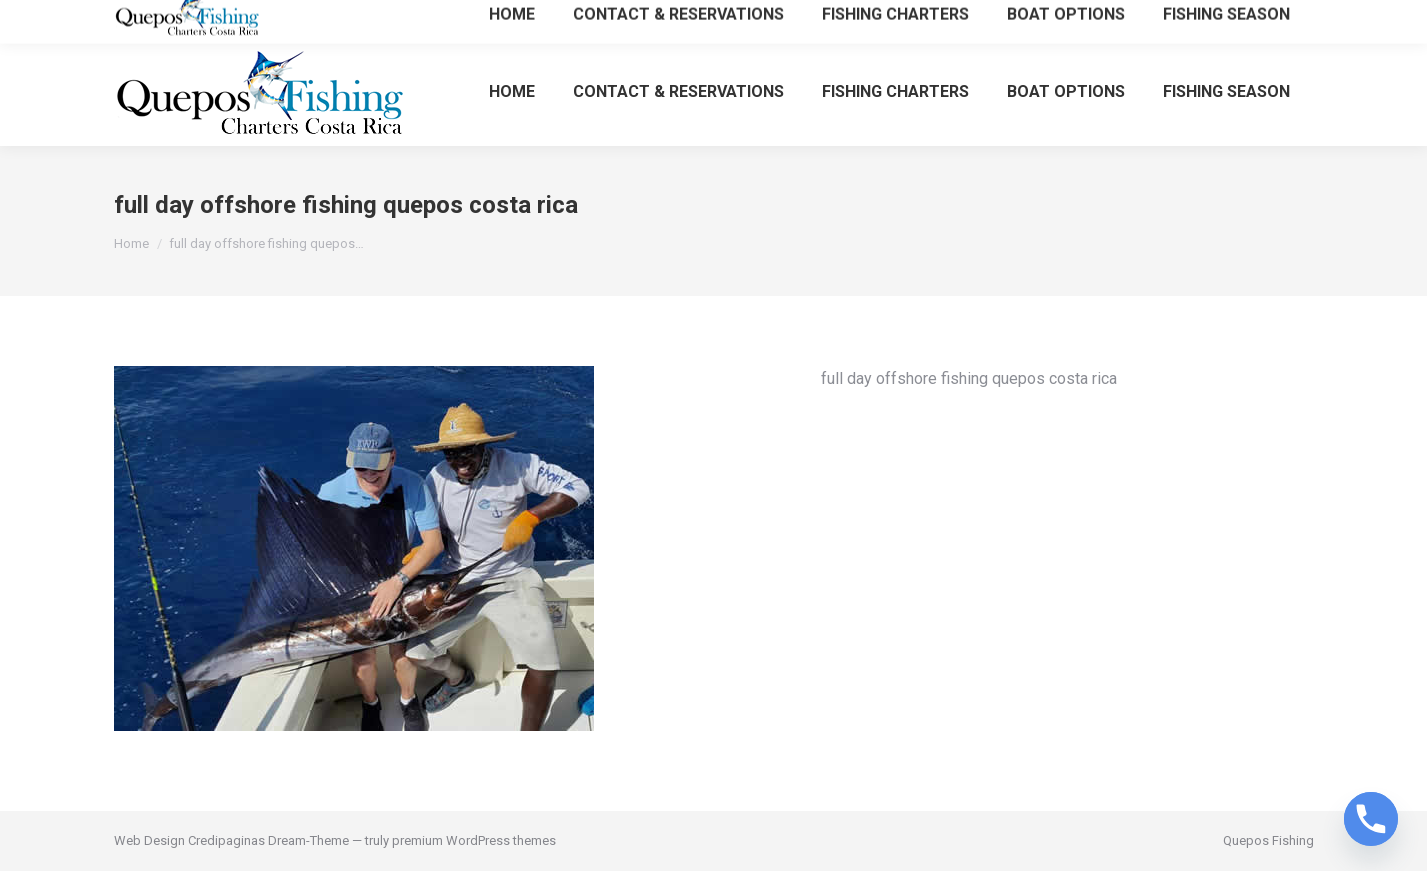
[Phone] (1371, 819)
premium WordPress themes (474, 840)
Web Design (149, 840)
